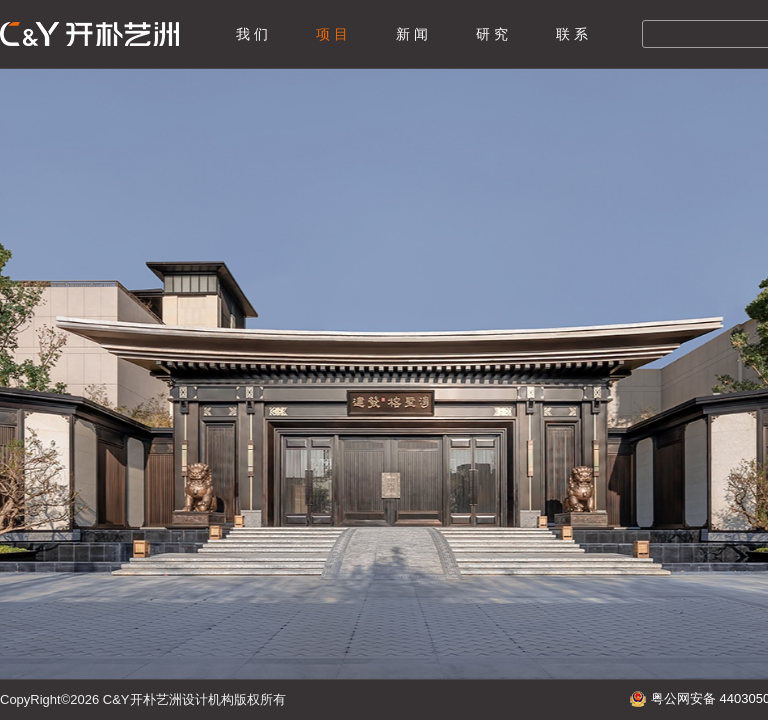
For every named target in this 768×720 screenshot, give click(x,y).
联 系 (572, 34)
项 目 (332, 34)
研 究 (492, 34)
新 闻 (412, 34)
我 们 (252, 34)
